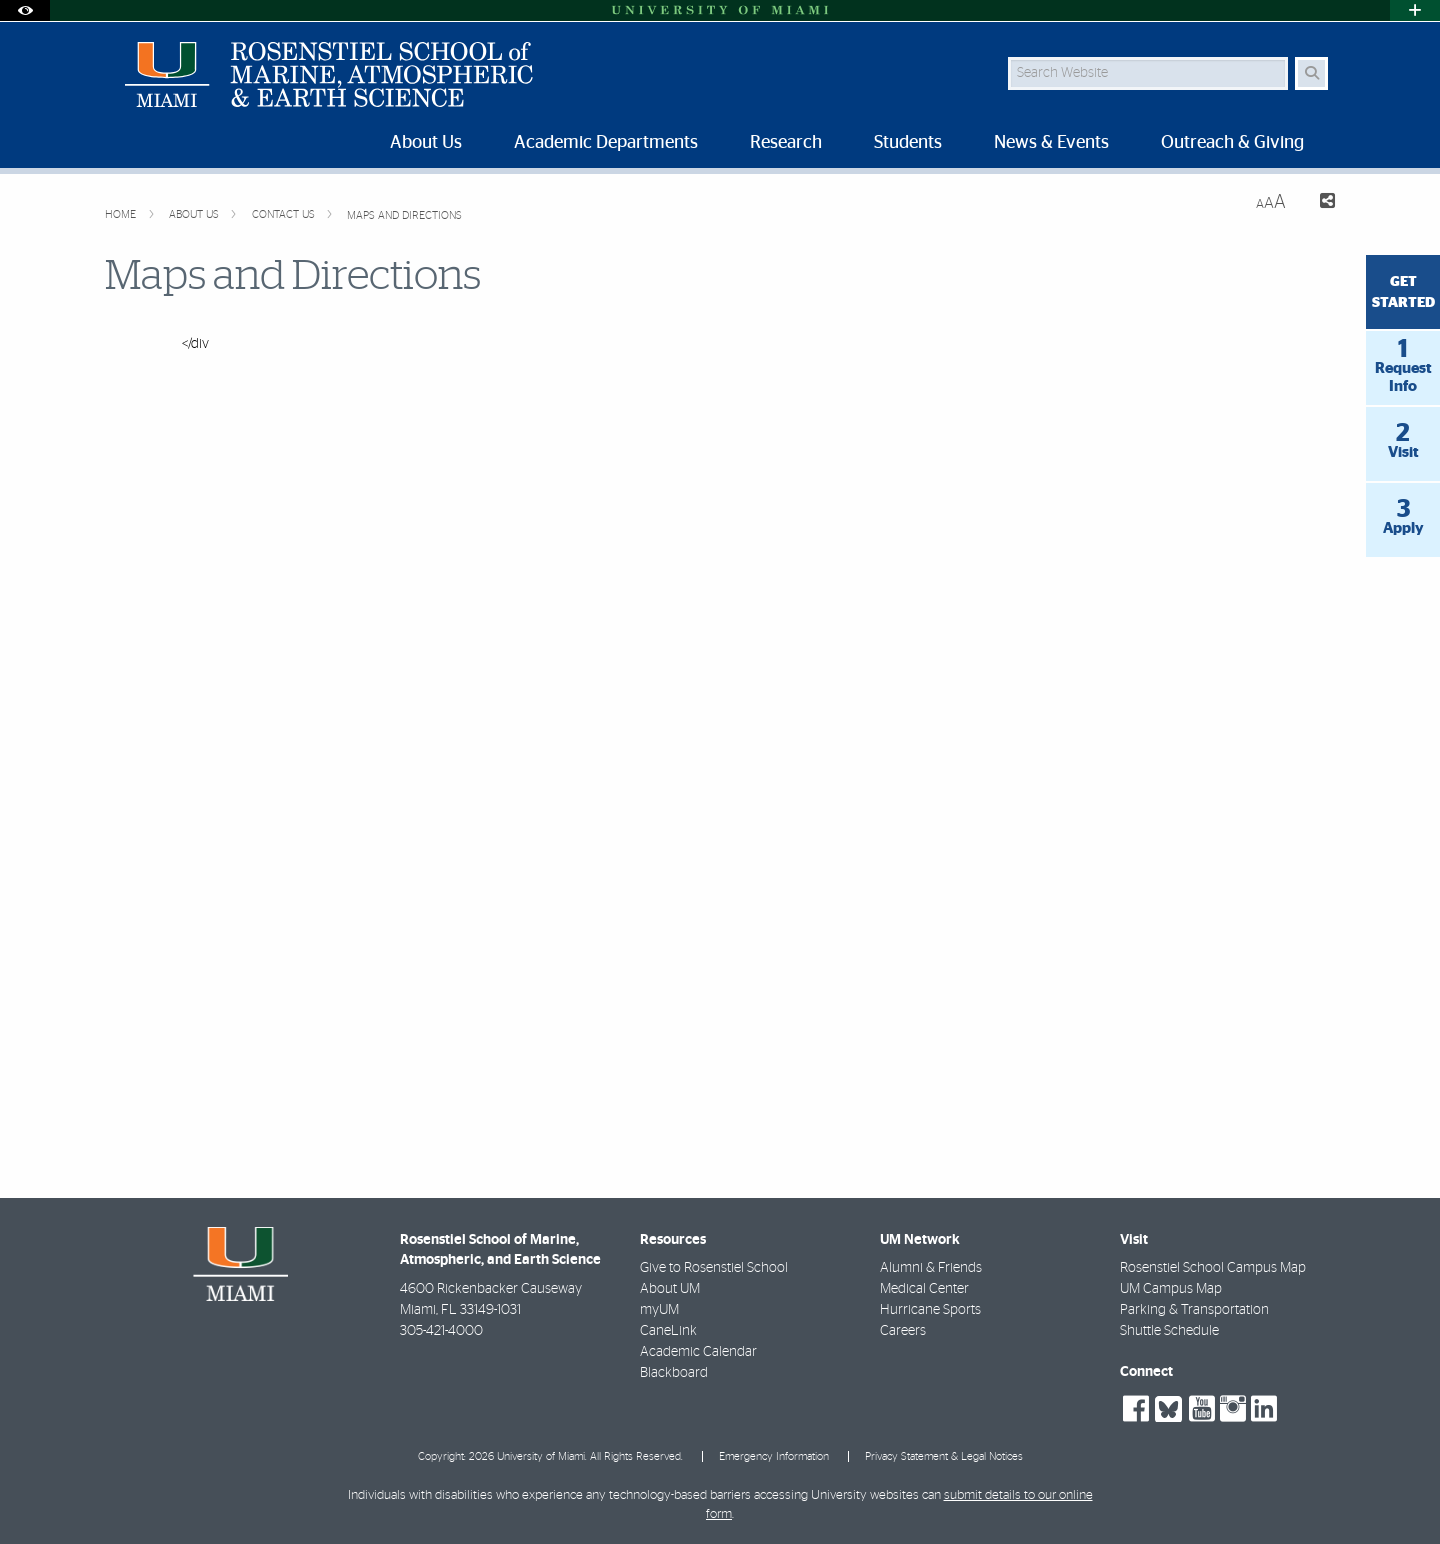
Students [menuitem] (908, 143)
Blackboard (674, 1373)
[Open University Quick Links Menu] (1415, 10)
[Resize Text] (1271, 202)
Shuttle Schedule (1169, 1331)
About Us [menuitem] (426, 143)
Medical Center (924, 1289)
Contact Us (285, 214)
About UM (670, 1289)
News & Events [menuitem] (1051, 143)
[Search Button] (1311, 73)
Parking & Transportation (1194, 1310)
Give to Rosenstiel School (714, 1268)
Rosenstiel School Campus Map (1213, 1268)
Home (122, 214)
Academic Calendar (698, 1352)
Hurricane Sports (930, 1310)
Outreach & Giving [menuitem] (1232, 143)
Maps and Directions (404, 215)
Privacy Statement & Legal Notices (944, 1456)
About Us (195, 214)
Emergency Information (774, 1456)
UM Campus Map (1171, 1289)
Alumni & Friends (931, 1268)
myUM (659, 1310)
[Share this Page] (1318, 203)
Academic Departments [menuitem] (606, 143)
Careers (903, 1331)
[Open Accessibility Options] (25, 10)
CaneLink (668, 1331)
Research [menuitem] (786, 143)
